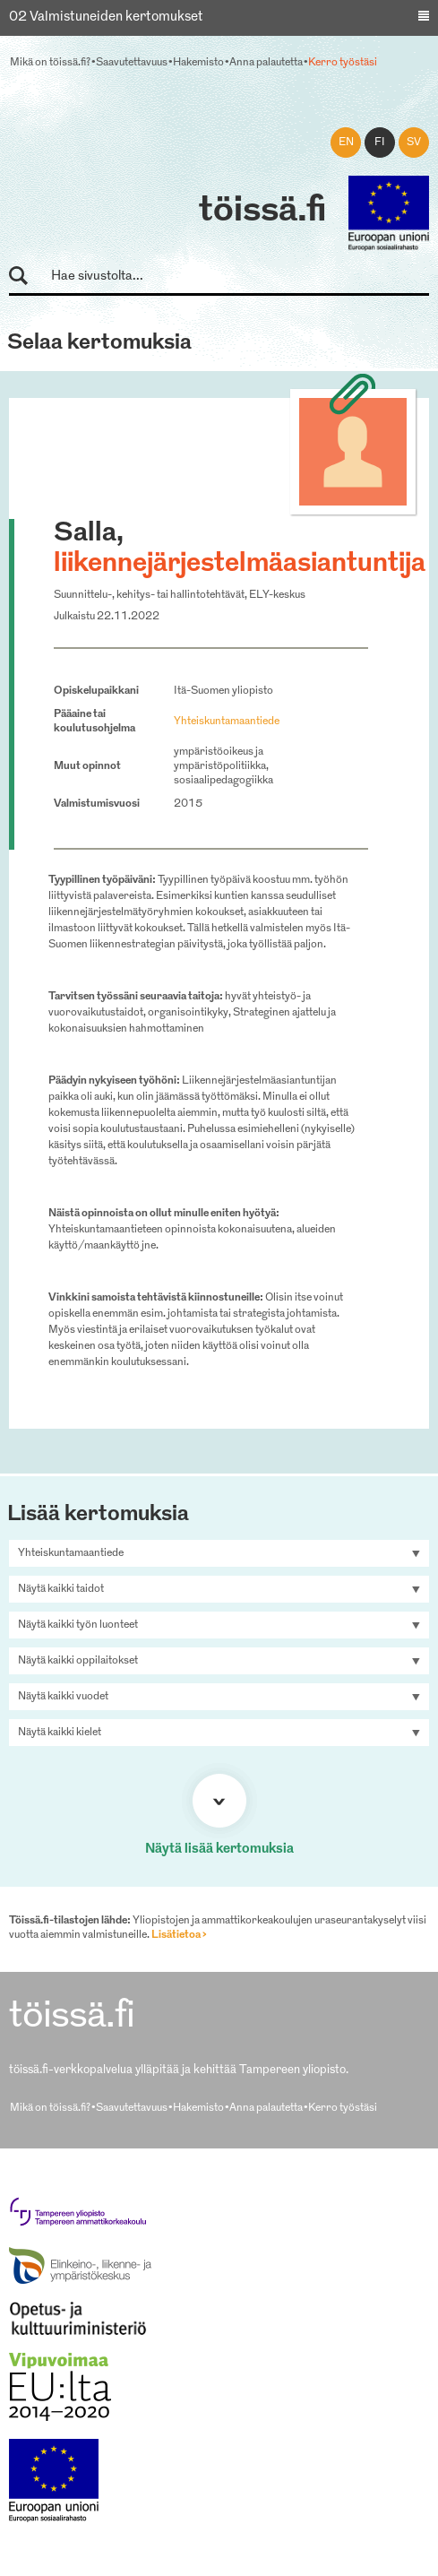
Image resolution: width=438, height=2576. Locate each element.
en (346, 142)
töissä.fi (262, 211)
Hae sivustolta (26, 276)
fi (379, 142)
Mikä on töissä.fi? (50, 62)
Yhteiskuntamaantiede (226, 721)
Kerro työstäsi (342, 62)
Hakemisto (198, 62)
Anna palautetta (266, 62)
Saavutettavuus (131, 62)
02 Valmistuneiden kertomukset (106, 17)
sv (414, 142)
